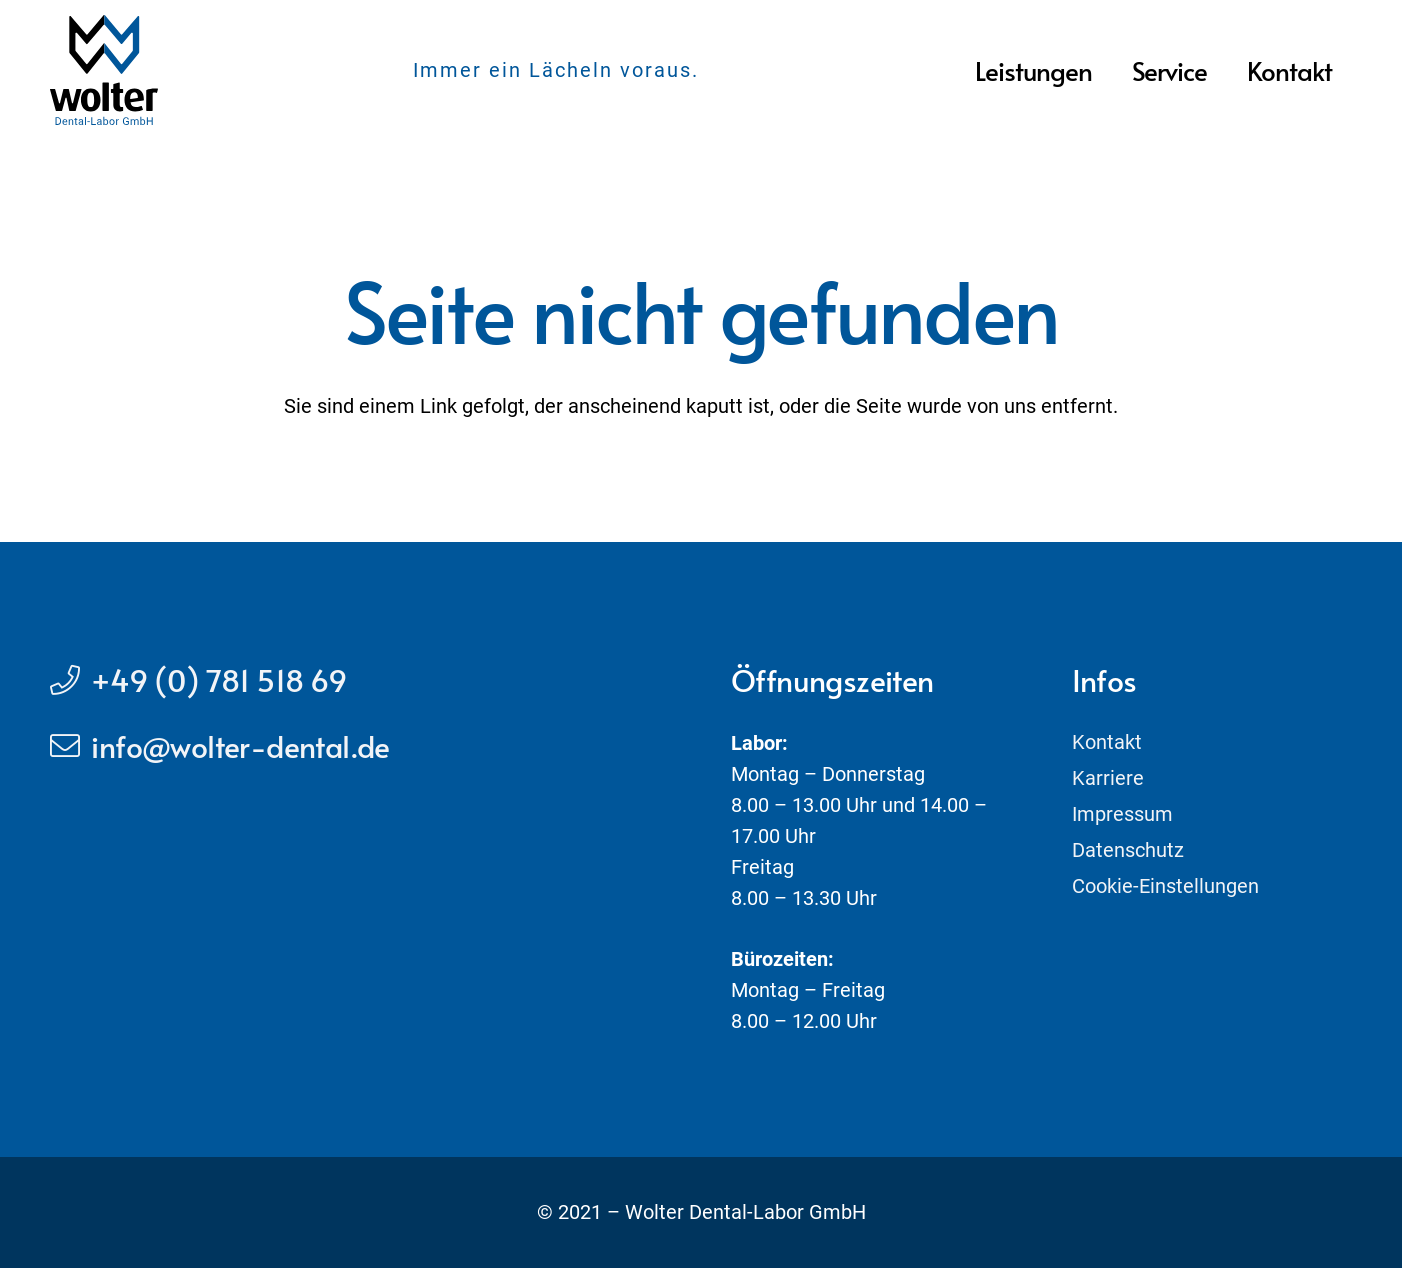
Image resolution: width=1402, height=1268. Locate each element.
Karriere (1108, 778)
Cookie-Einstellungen (1165, 886)
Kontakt (1107, 742)
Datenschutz (1128, 850)
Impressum (1122, 814)
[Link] (104, 70)
